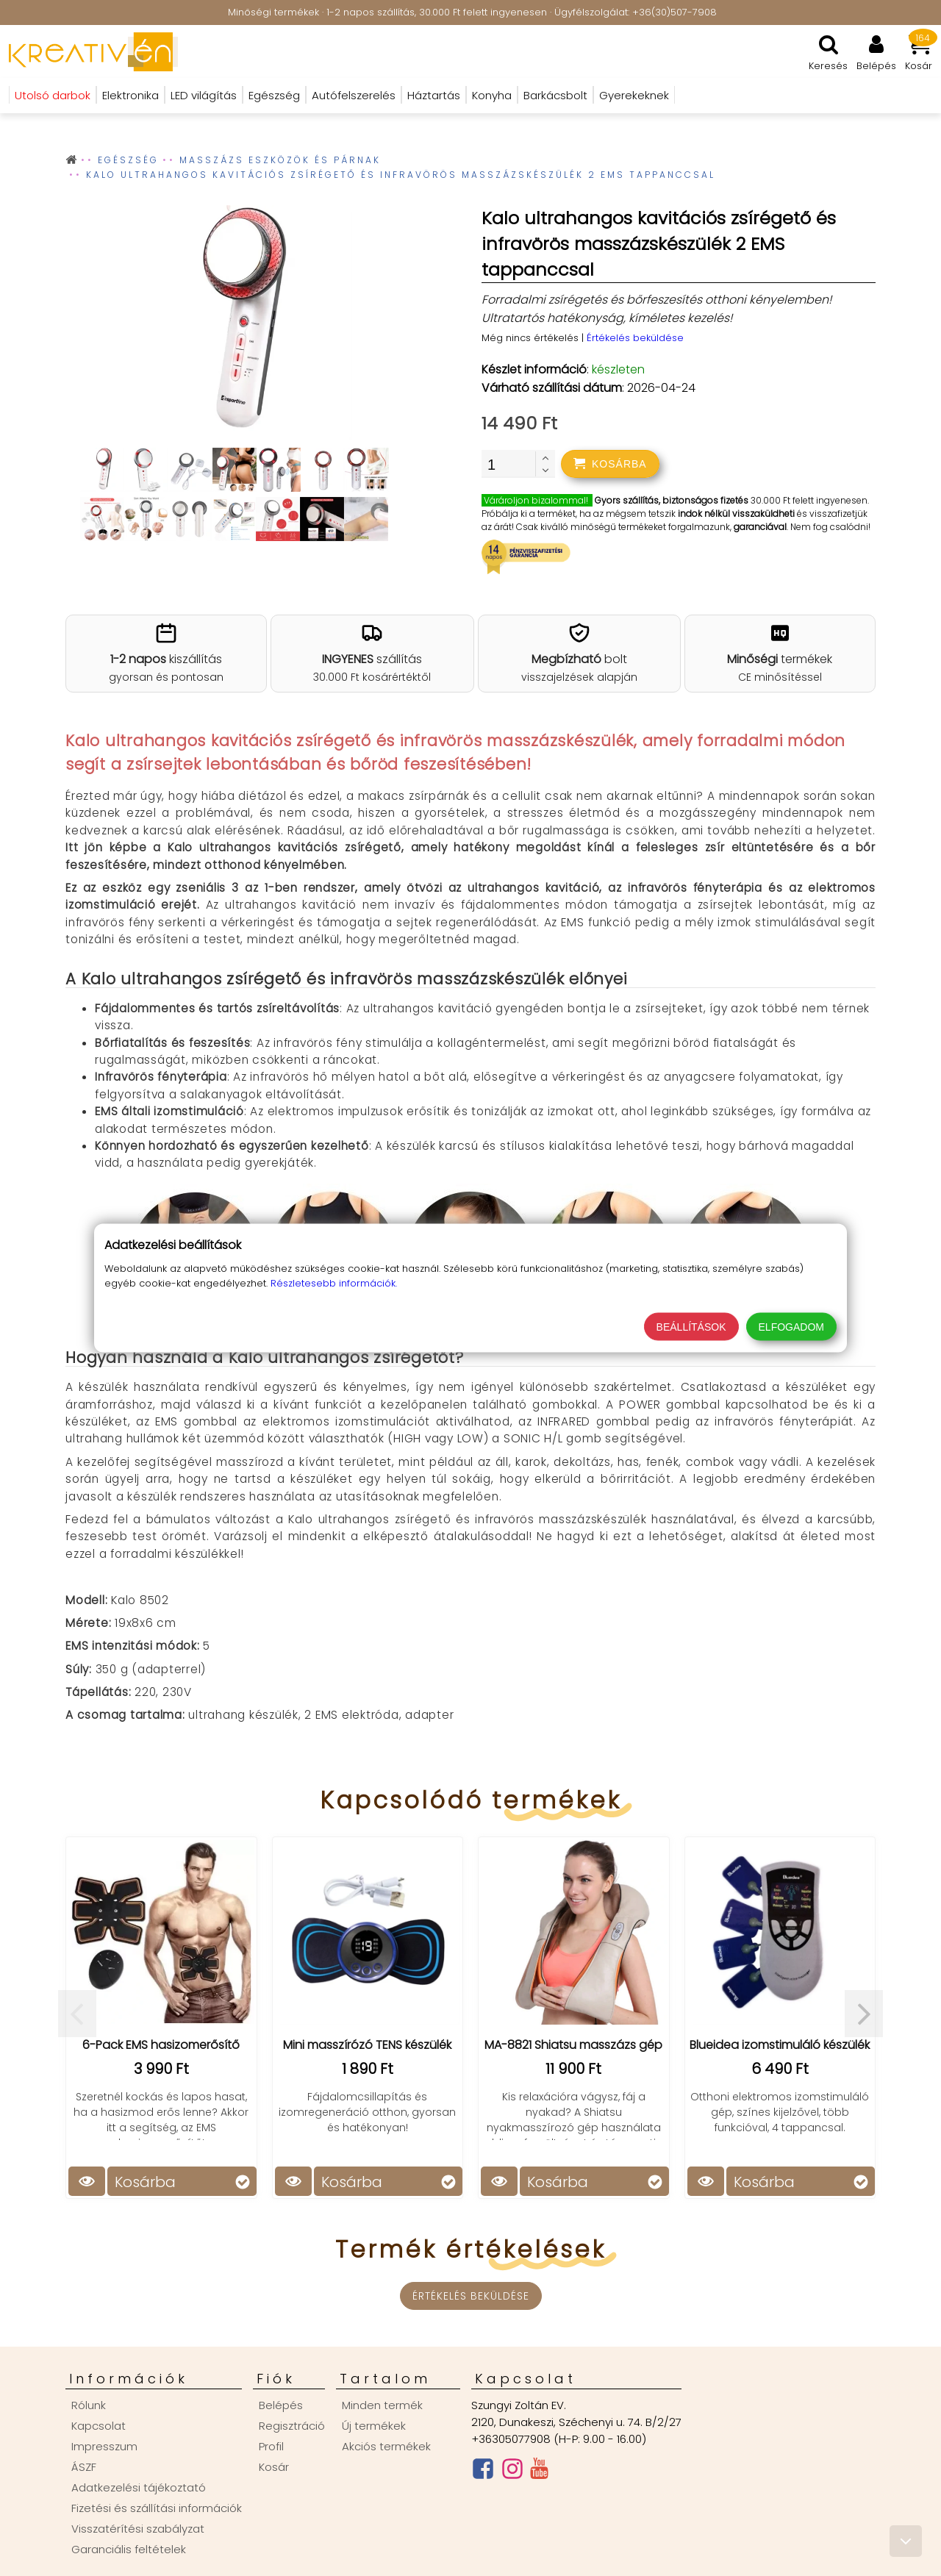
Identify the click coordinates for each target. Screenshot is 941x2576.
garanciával (760, 526)
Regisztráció (292, 2425)
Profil (271, 2446)
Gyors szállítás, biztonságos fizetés (671, 500)
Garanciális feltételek (128, 2549)
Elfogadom (791, 1327)
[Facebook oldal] (483, 2472)
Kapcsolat (98, 2425)
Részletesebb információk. (334, 1283)
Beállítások (691, 1327)
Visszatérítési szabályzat (137, 2528)
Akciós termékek (386, 2446)
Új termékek (374, 2425)
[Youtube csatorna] (539, 2471)
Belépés (281, 2405)
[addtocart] (610, 464)
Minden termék (382, 2405)
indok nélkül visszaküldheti (736, 513)
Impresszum (104, 2446)
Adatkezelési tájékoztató (138, 2487)
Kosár (274, 2467)
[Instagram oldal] (512, 2472)
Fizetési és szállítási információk (156, 2508)
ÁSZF (83, 2467)
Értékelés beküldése (635, 338)
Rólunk (88, 2405)
